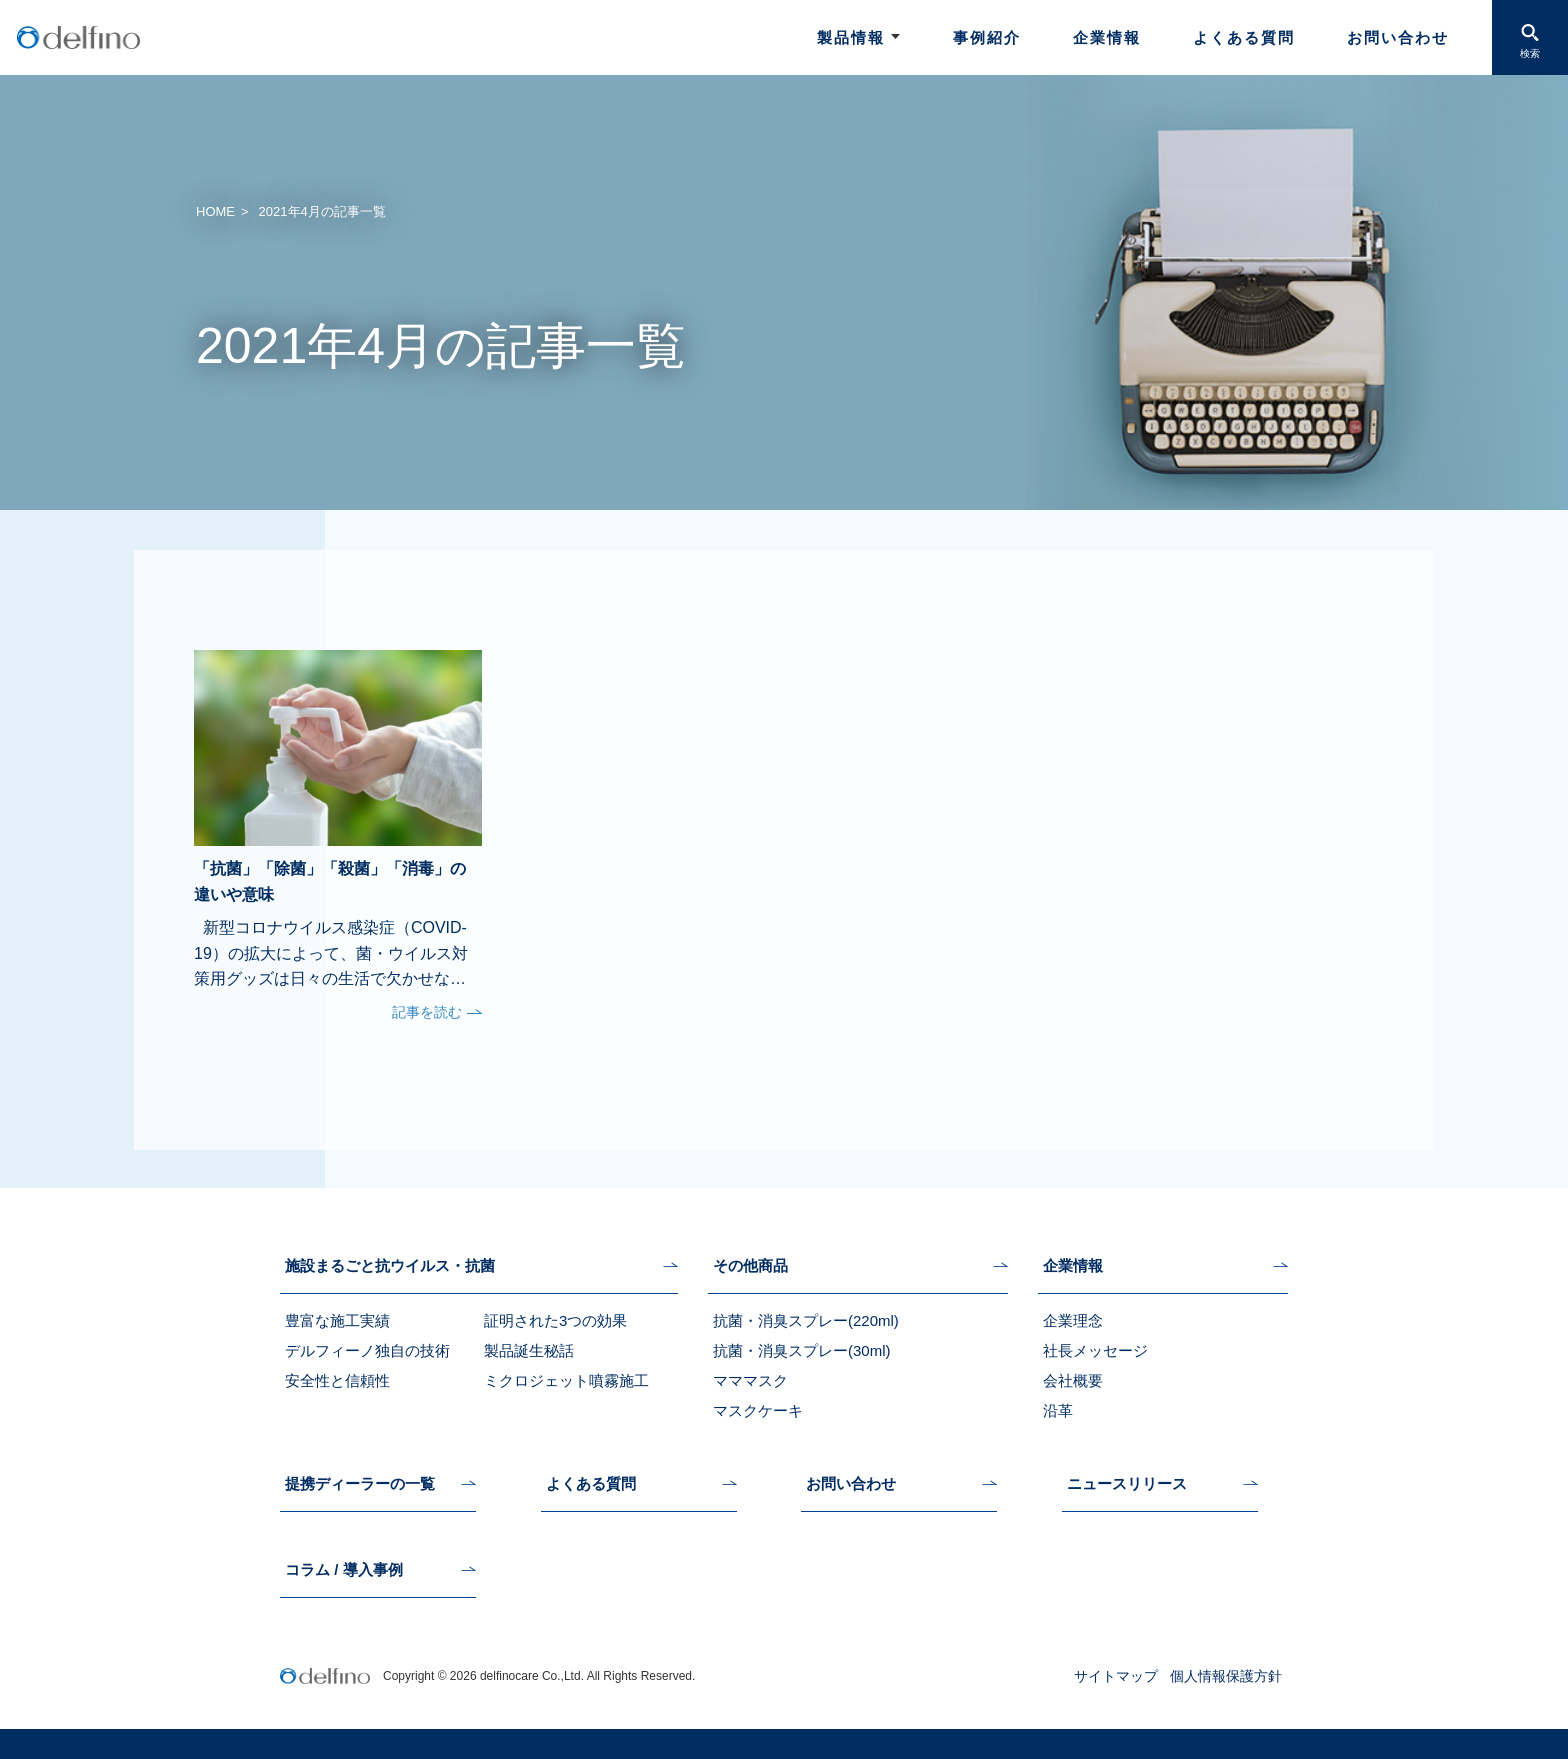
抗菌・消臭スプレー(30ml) (802, 1350)
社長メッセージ (1095, 1350)
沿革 (1058, 1410)
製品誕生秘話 (529, 1350)
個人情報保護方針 (1226, 1676)
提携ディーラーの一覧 (360, 1484)
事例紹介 (987, 37)
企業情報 (1107, 37)
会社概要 (1073, 1380)
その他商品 (750, 1266)
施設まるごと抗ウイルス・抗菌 (390, 1266)
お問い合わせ (1398, 37)
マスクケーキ (758, 1410)
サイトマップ (1116, 1676)
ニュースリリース (1127, 1484)
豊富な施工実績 (337, 1320)
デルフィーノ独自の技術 (367, 1350)
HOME (215, 211)
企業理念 (1073, 1320)
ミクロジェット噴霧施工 (566, 1380)
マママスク (750, 1380)
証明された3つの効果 (555, 1320)
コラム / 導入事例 (344, 1570)
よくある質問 (1244, 37)
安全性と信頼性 (337, 1380)
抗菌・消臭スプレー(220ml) (806, 1320)
